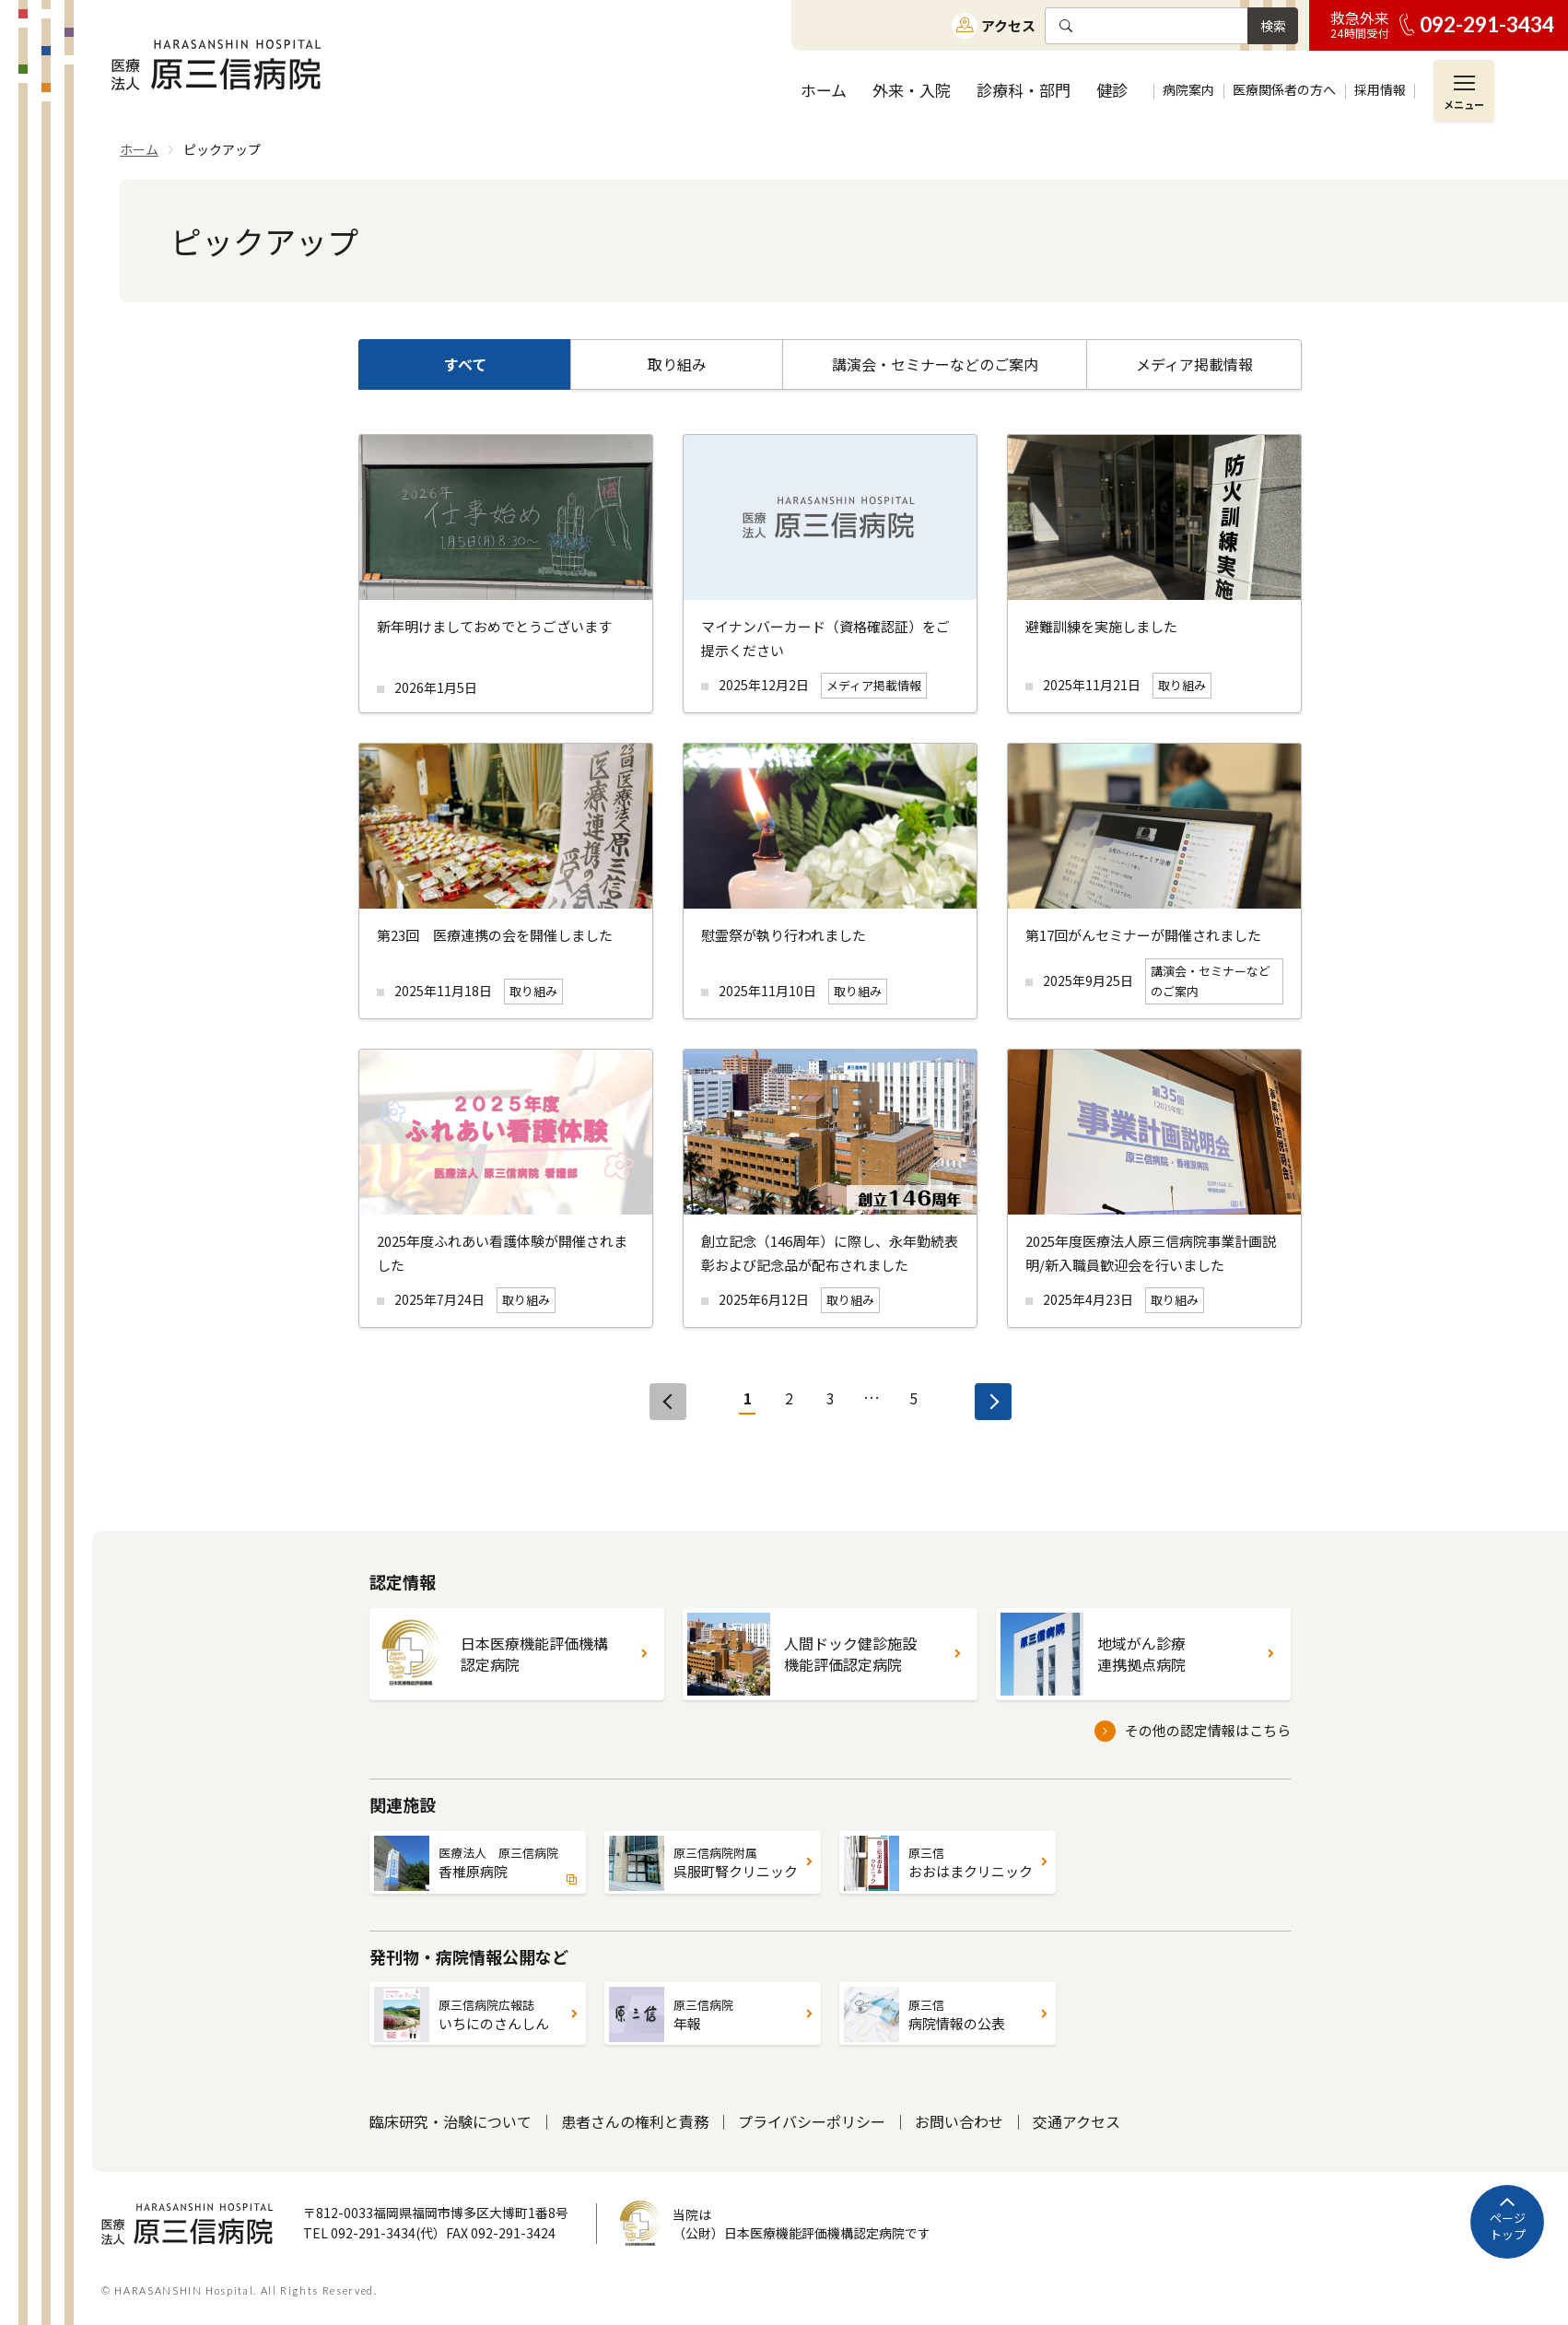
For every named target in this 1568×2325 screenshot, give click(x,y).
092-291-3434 (1487, 24)
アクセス (1008, 25)
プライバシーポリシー (811, 2121)
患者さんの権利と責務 (634, 2121)
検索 (1273, 26)
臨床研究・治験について (450, 2121)
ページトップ (1508, 2226)
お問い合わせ (959, 2121)
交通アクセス (1076, 2121)
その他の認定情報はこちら (1208, 1730)
